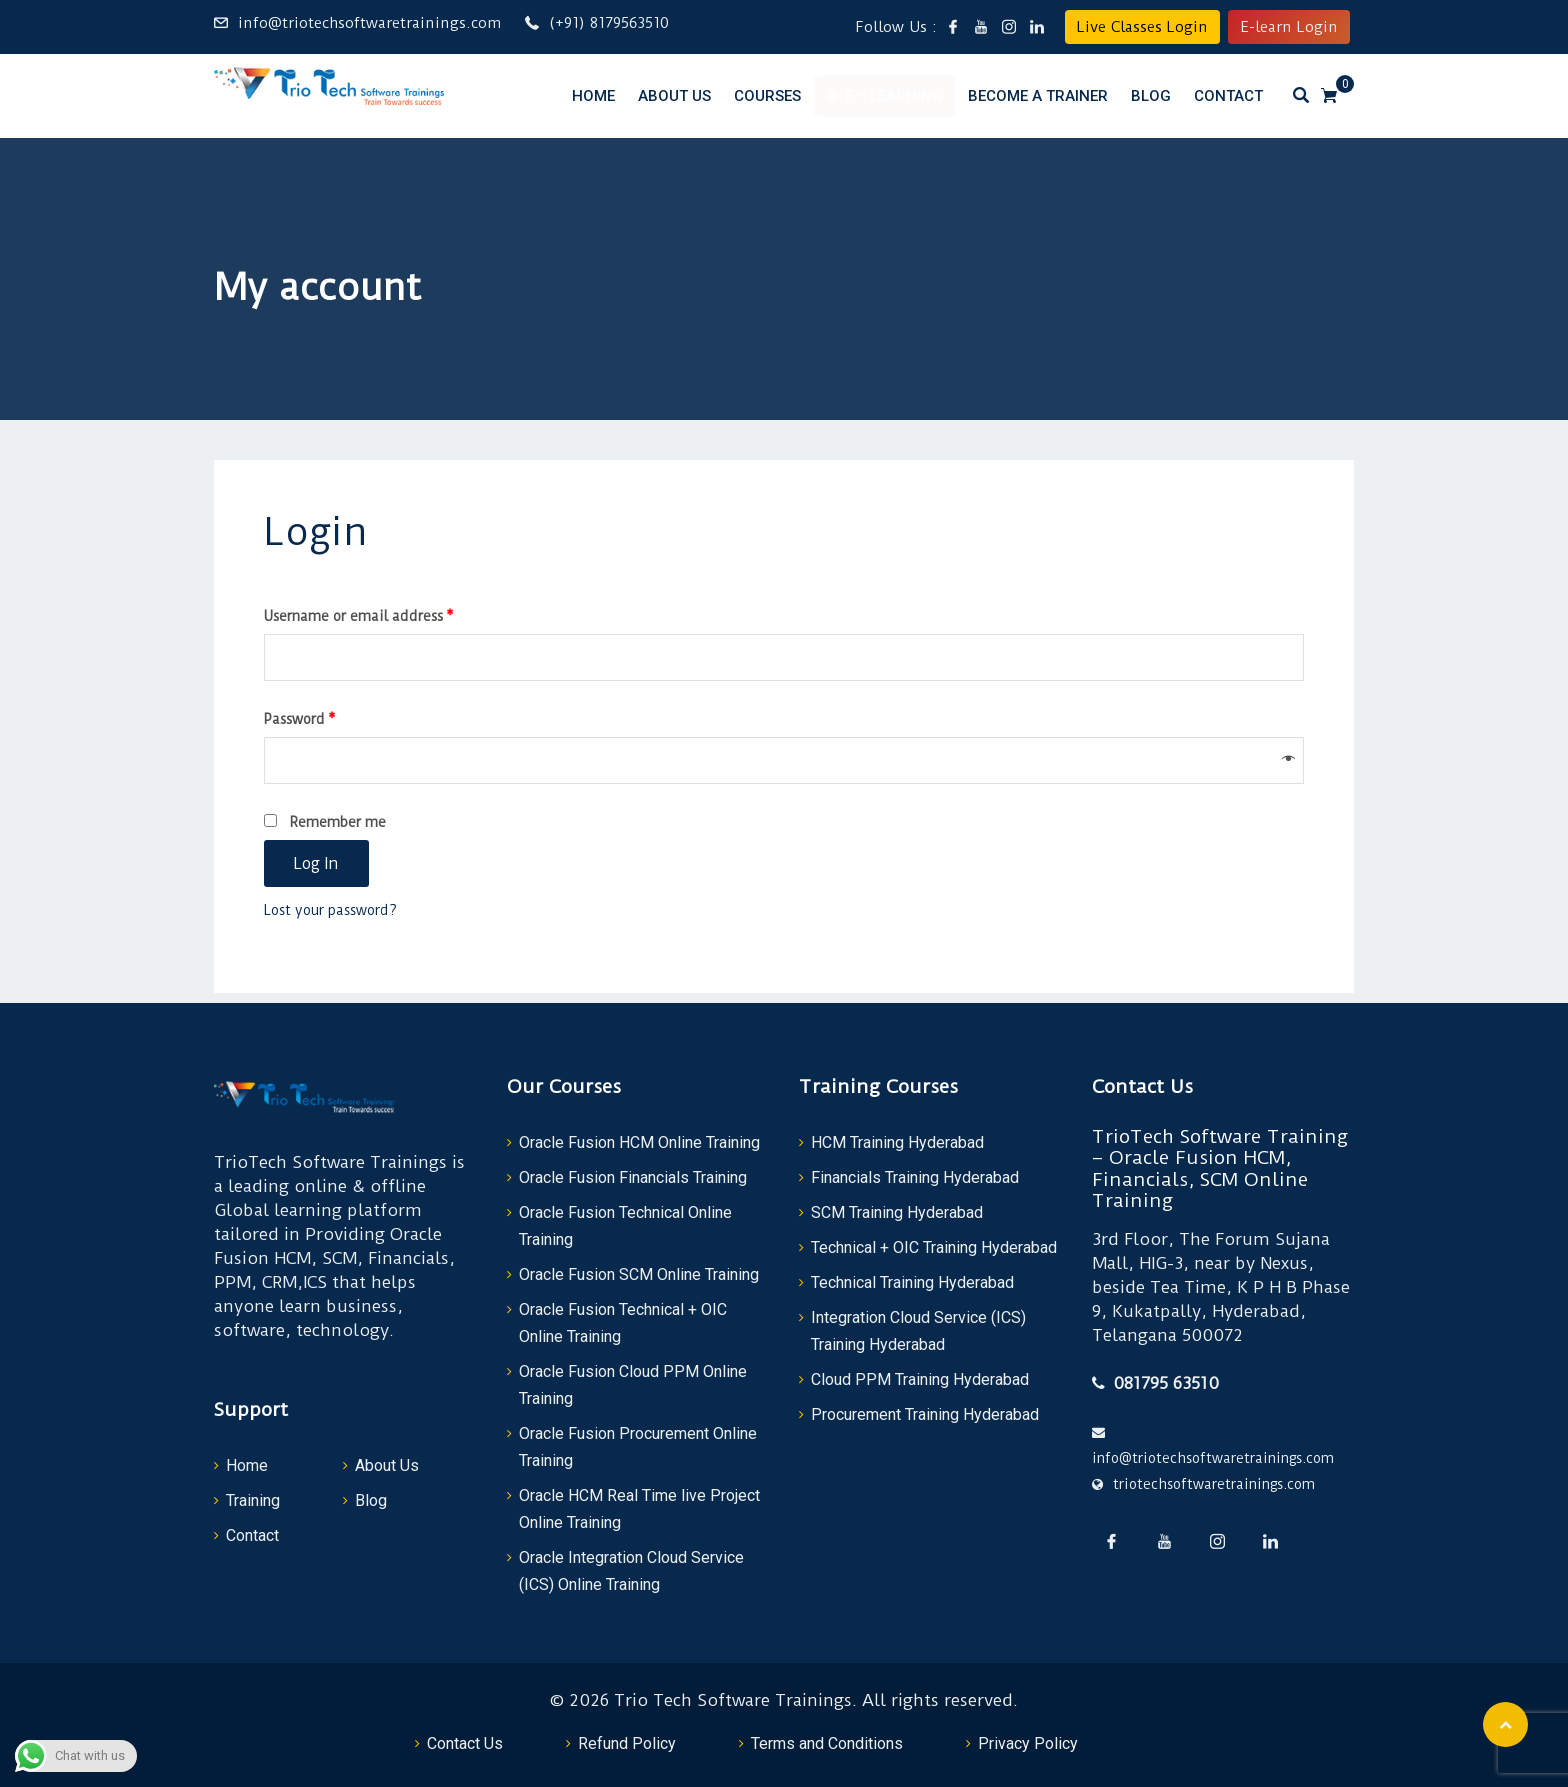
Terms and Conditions (827, 1743)
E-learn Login (1289, 27)
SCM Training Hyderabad (897, 1212)
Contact (1228, 96)
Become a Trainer (1038, 96)
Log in (316, 863)
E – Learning (894, 96)
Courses (767, 96)
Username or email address (359, 616)
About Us (674, 96)
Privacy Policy (1028, 1743)
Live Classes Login (1142, 27)
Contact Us (465, 1743)
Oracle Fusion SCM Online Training (639, 1274)
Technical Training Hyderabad (912, 1282)
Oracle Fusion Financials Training (633, 1177)
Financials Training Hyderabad (915, 1177)
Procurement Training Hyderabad (925, 1414)
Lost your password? (330, 910)
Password (300, 719)
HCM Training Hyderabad (897, 1142)
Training (253, 1500)
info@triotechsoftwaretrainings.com (369, 23)
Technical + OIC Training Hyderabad (934, 1247)
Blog (1151, 96)
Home (593, 96)
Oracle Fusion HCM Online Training (639, 1142)
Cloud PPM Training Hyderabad (920, 1379)
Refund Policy (627, 1743)
